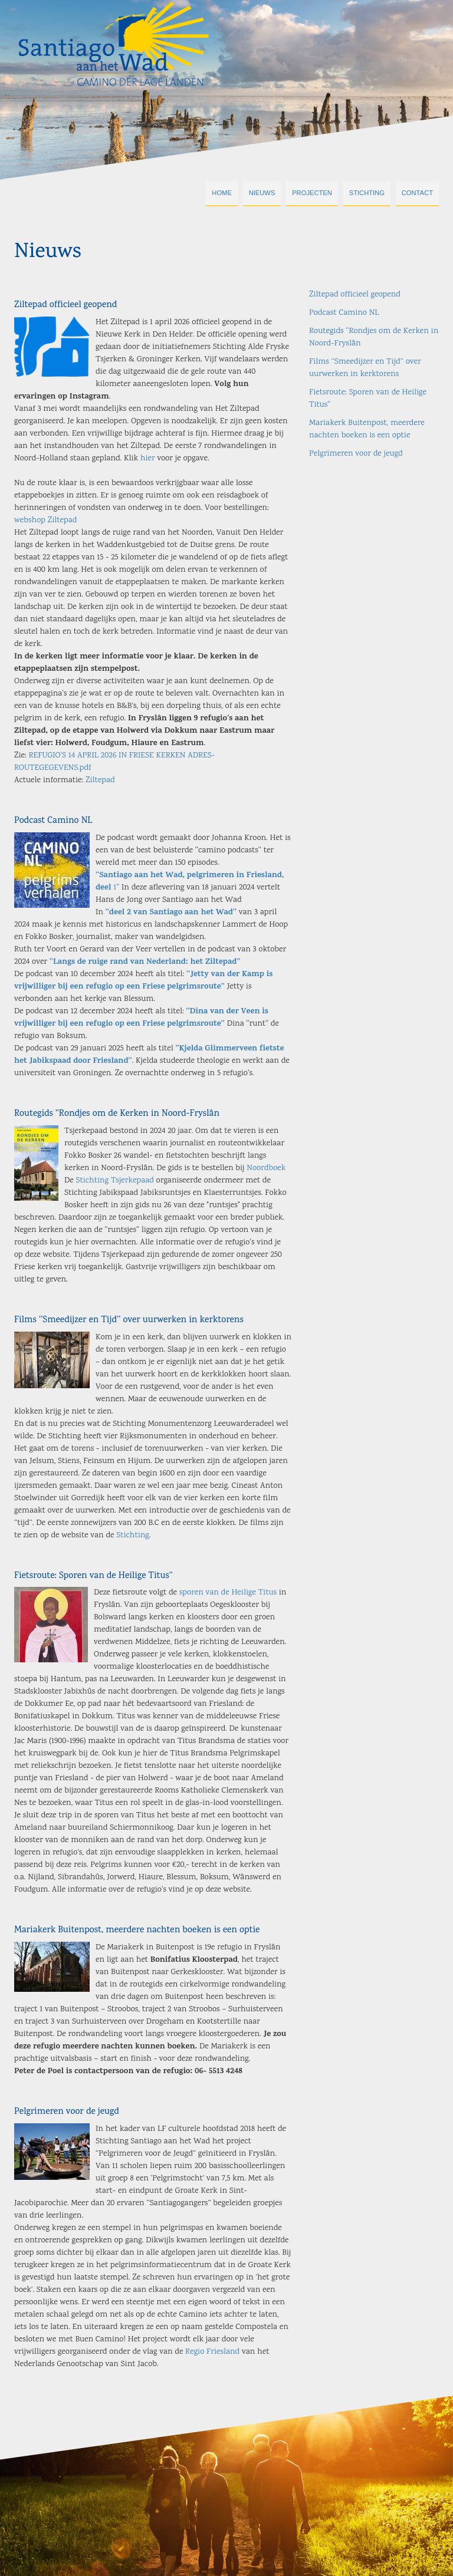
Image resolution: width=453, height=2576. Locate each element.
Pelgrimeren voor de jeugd (66, 2112)
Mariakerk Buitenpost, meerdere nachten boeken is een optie (137, 1930)
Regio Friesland (212, 2352)
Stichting (367, 192)
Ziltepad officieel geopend (65, 305)
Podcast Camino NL (53, 821)
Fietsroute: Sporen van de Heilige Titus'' (93, 1576)
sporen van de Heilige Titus (228, 1593)
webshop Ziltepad (45, 520)
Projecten (312, 192)
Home (222, 192)
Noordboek (266, 1168)
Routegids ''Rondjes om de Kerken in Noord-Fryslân (116, 1114)
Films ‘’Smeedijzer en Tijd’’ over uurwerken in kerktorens (129, 1320)
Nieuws (262, 192)
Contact (417, 192)
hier (147, 459)
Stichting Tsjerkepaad (115, 1181)
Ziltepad (100, 780)
